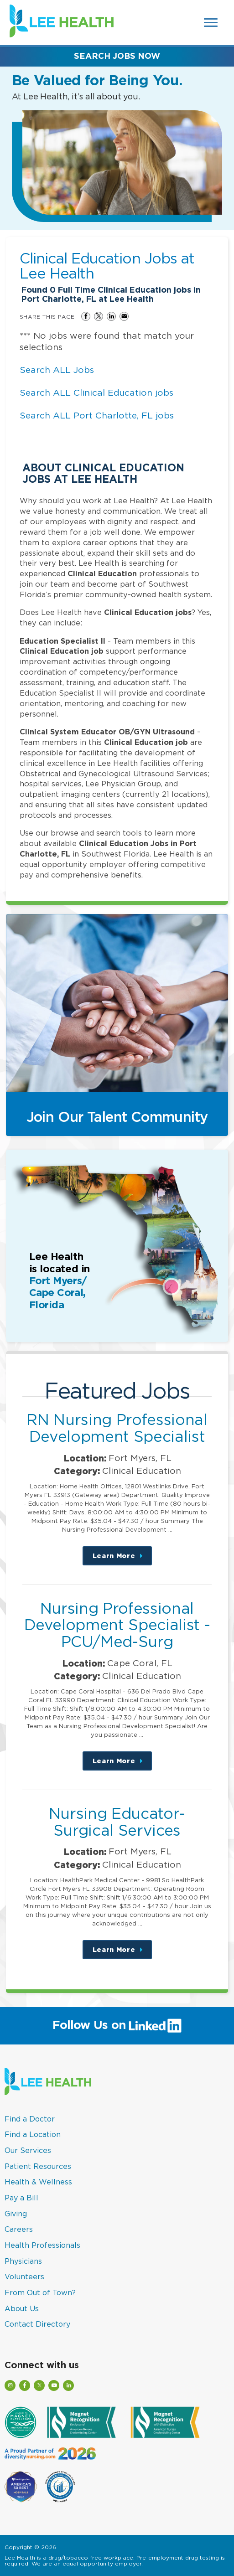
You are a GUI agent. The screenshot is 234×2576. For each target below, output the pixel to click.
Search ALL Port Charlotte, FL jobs (97, 415)
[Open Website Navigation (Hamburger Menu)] (211, 23)
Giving (16, 2213)
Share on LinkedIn (111, 316)
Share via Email (124, 316)
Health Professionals (42, 2245)
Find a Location (33, 2134)
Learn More (122, 1558)
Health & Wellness (38, 2182)
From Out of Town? (40, 2292)
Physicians (23, 2261)
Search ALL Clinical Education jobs (96, 392)
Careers (19, 2229)
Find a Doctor (30, 2119)
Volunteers (24, 2276)
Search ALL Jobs (57, 369)
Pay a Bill (21, 2198)
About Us (22, 2308)
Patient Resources (38, 2166)
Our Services (28, 2150)
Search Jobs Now (117, 56)
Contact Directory (37, 2324)
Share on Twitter (98, 316)
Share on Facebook (85, 316)
